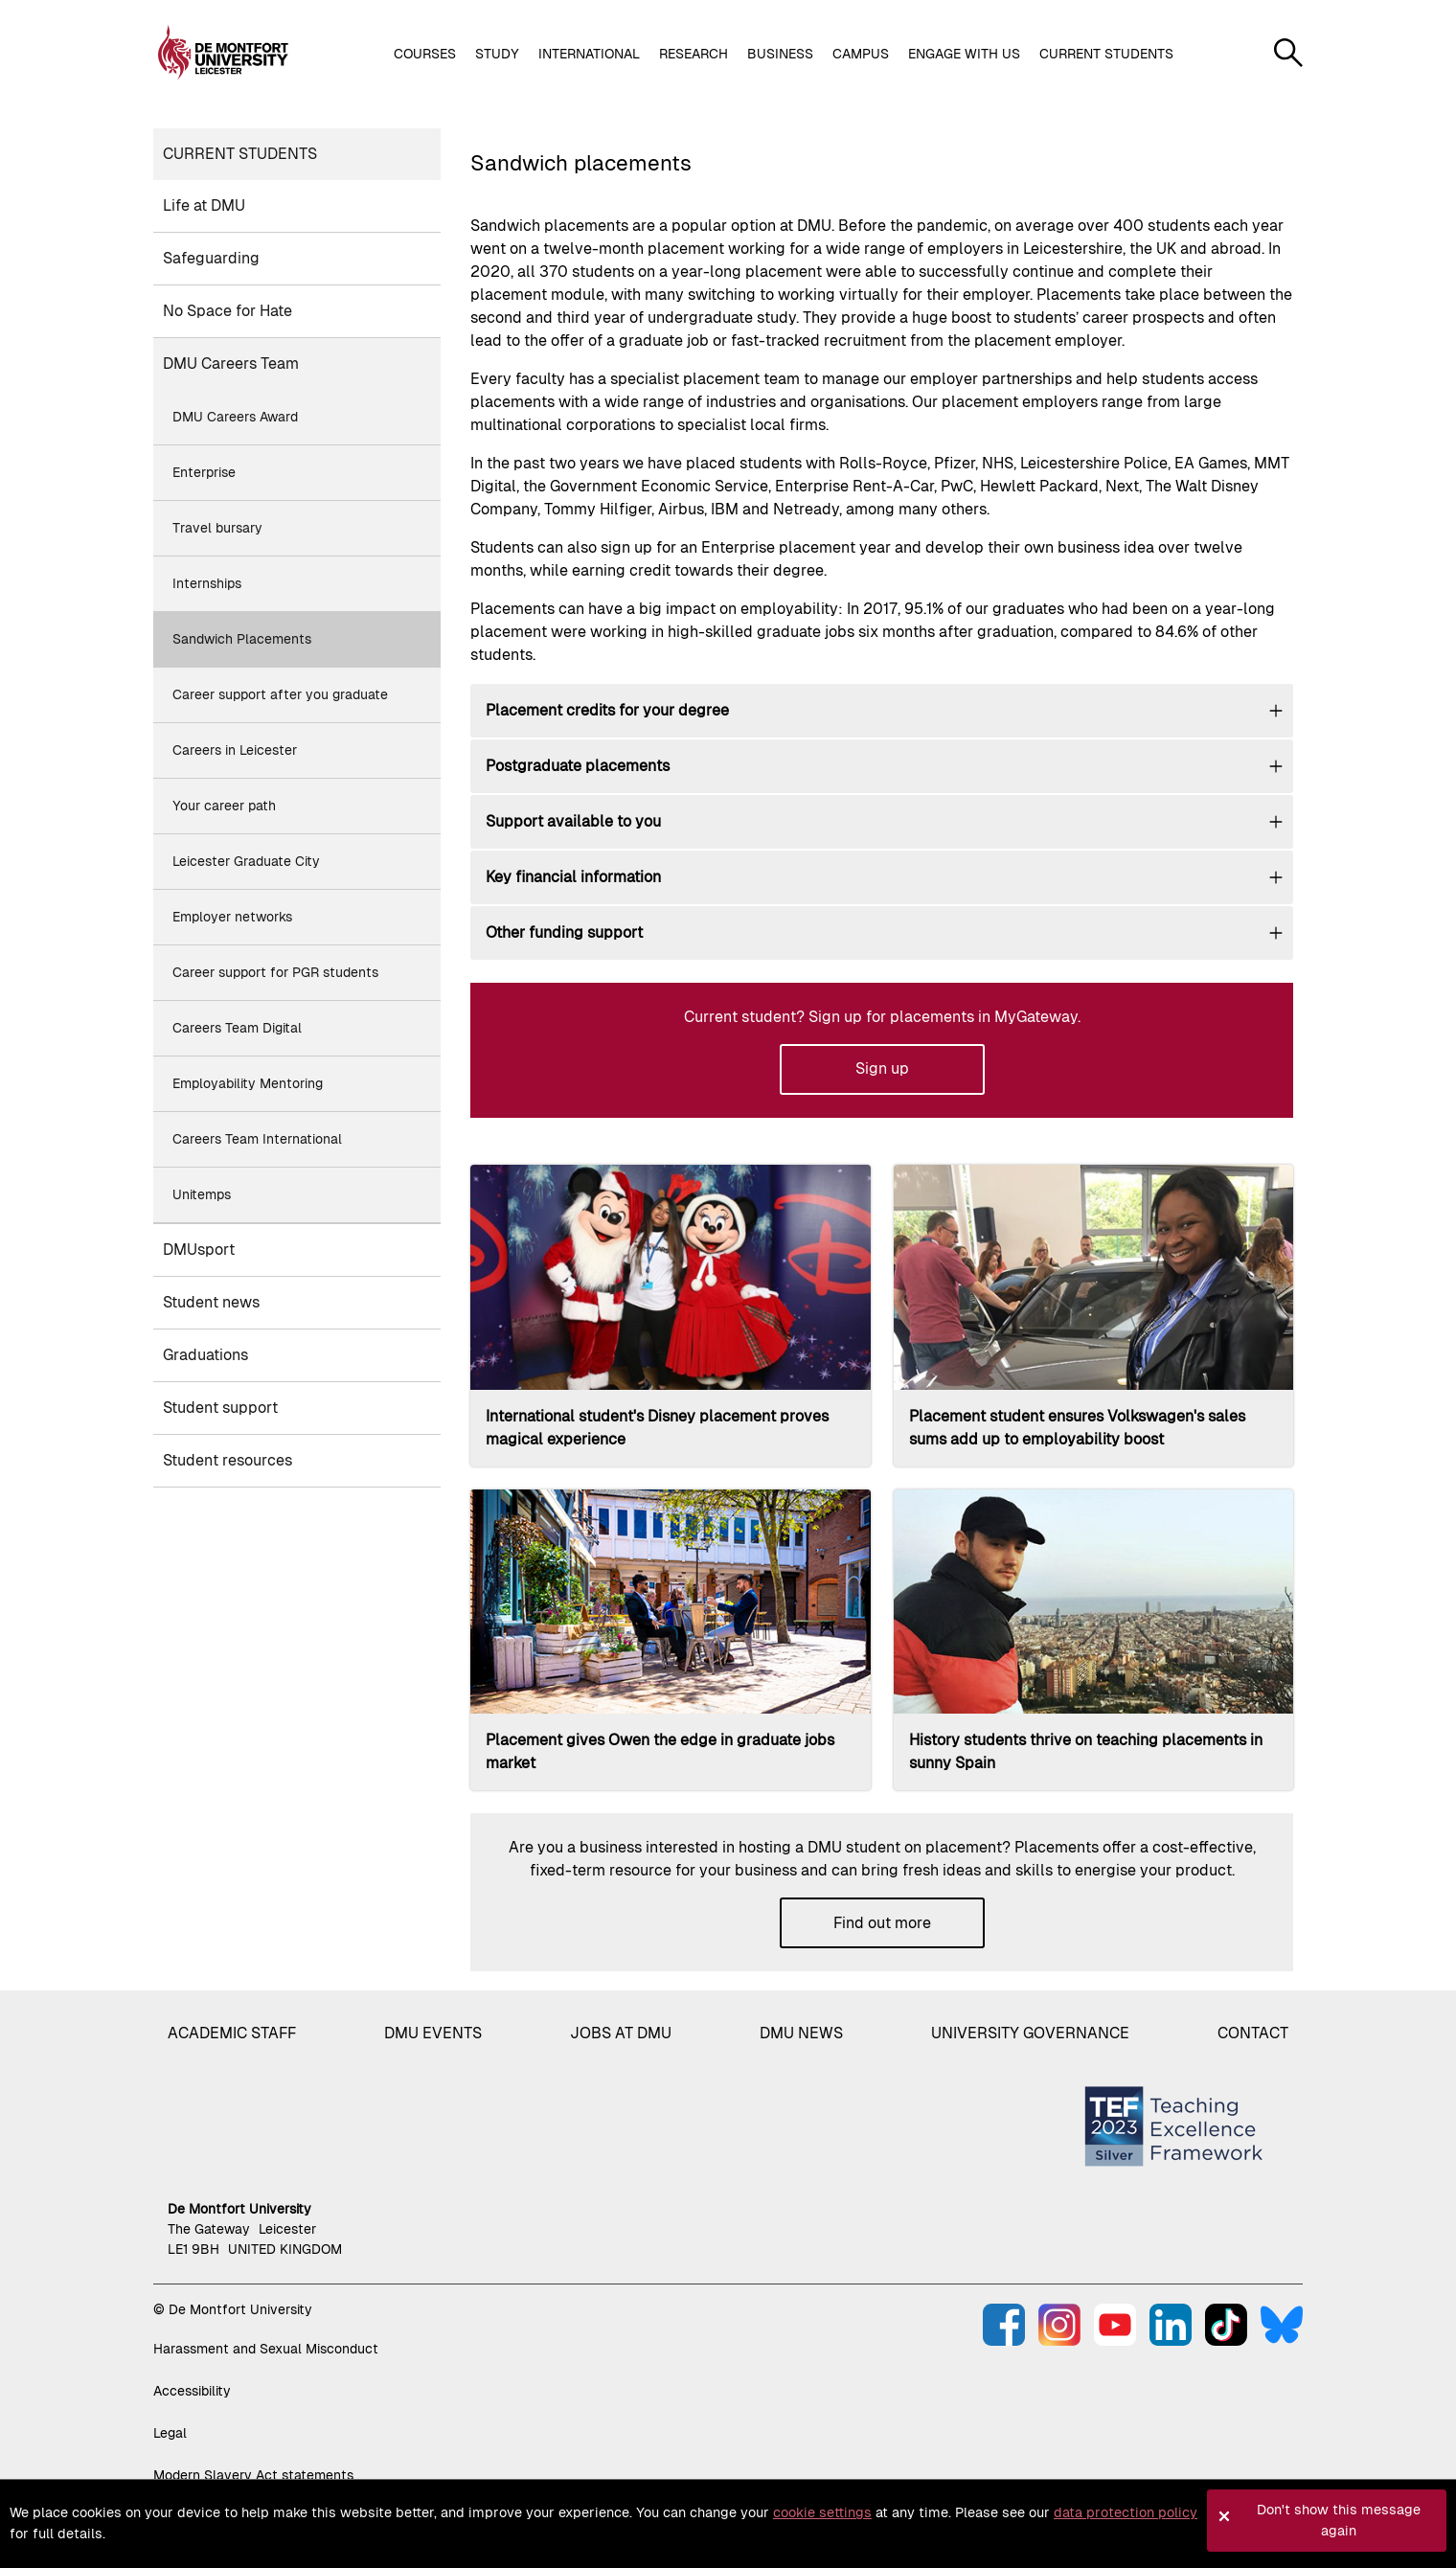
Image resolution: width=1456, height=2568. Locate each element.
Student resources (227, 1460)
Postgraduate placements (578, 766)
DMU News (801, 2033)
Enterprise (204, 472)
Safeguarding (211, 258)
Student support (220, 1407)
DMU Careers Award (235, 416)
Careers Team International (257, 1139)
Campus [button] (860, 53)
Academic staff (232, 2033)
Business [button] (780, 53)
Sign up (882, 1068)
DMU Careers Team (231, 363)
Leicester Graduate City (246, 861)
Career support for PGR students (275, 972)
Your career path (224, 805)
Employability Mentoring (247, 1083)
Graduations (205, 1355)
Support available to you (573, 821)
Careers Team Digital (237, 1027)
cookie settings (822, 2512)
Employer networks (232, 916)
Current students (240, 154)
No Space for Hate (227, 311)
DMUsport (199, 1249)
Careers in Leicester (234, 750)
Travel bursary (217, 527)
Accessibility (192, 2390)
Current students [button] (1106, 53)
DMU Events (433, 2033)
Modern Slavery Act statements (253, 2475)
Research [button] (693, 53)
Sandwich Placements (241, 639)
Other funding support (564, 932)
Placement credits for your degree (607, 710)
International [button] (589, 53)
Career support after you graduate (280, 694)
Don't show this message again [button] (1339, 2520)
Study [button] (497, 53)
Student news (211, 1302)
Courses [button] (425, 53)
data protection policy (1125, 2512)
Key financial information (573, 877)
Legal (170, 2433)
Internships (206, 583)
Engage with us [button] (964, 53)
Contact (1252, 2033)
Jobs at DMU (620, 2033)
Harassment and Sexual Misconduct (265, 2348)
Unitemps (201, 1194)
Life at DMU (204, 205)
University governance (1030, 2033)
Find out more (882, 1923)
